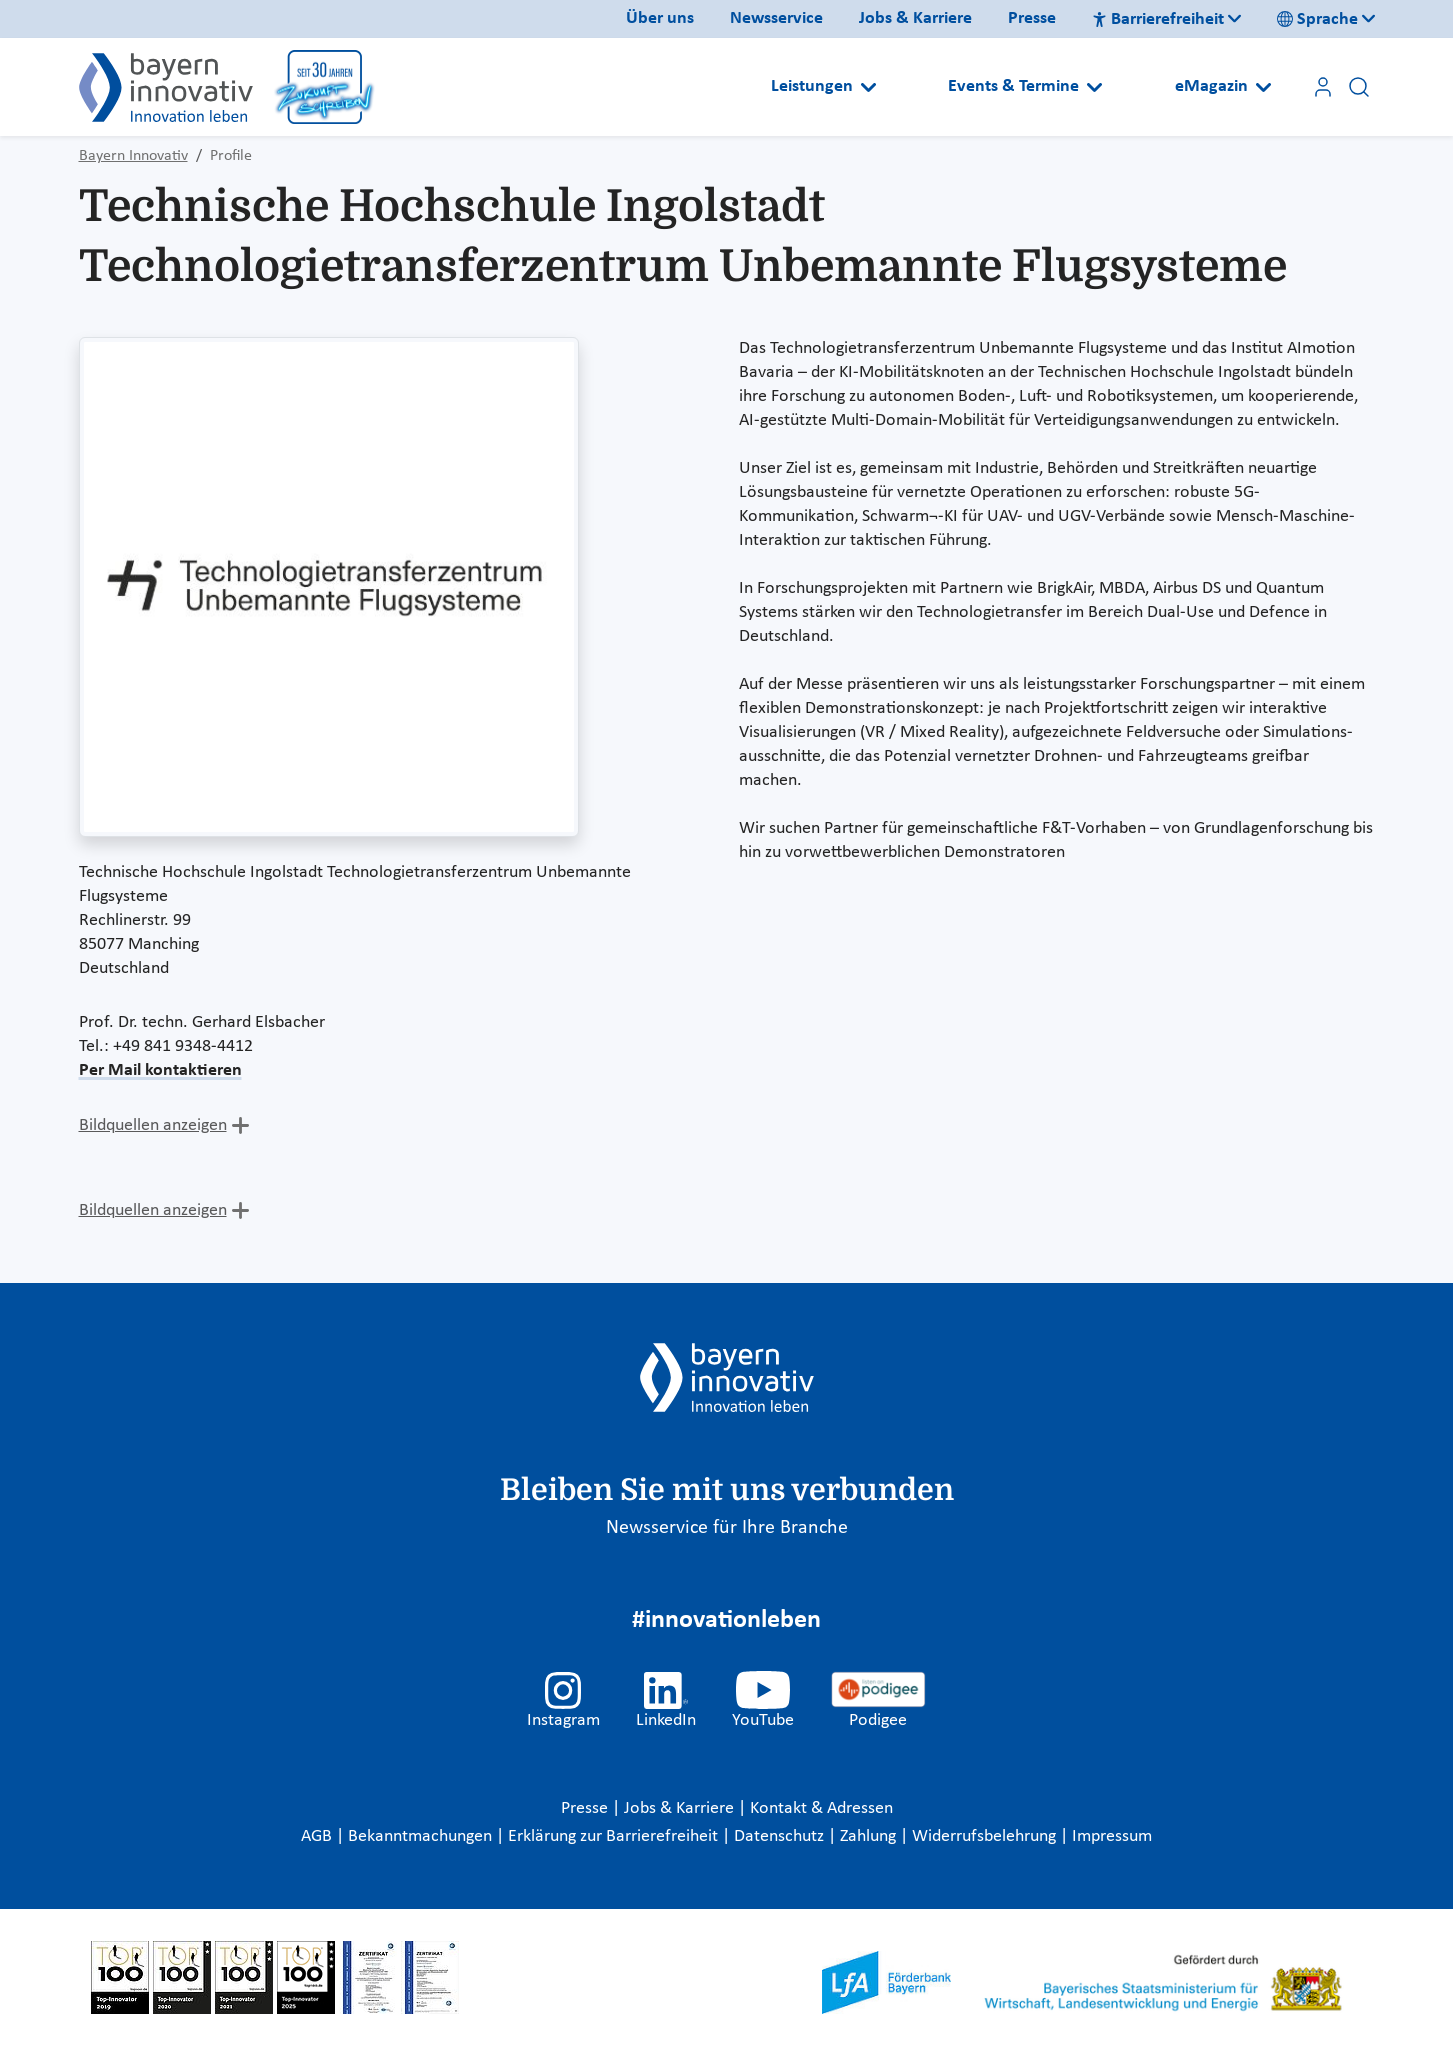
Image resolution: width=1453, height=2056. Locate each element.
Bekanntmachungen (422, 1836)
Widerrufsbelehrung (986, 1836)
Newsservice (776, 18)
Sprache (1317, 19)
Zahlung (870, 1836)
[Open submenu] (868, 87)
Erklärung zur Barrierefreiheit (615, 1836)
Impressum (1112, 1836)
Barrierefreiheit (1158, 19)
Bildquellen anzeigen (153, 1125)
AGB (318, 1836)
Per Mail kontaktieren (160, 1070)
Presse (1032, 18)
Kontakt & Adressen (821, 1808)
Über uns (660, 18)
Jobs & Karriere (915, 18)
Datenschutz (781, 1836)
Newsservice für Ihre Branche (727, 1528)
